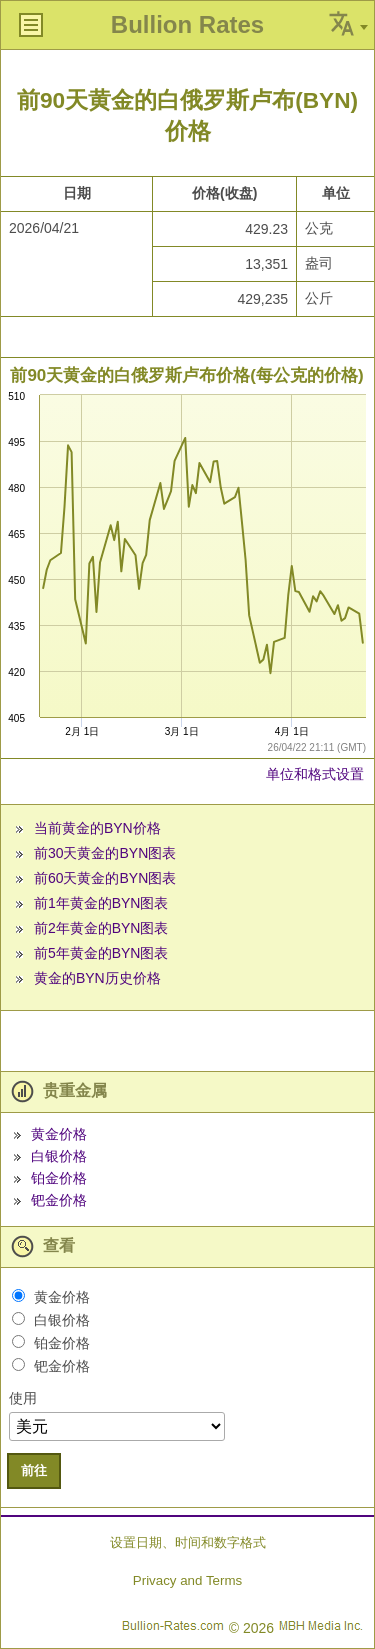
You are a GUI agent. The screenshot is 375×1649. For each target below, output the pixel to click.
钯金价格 (59, 1200)
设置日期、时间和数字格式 (188, 1542)
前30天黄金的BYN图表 (105, 853)
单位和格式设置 (315, 774)
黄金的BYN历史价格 (97, 978)
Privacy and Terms (187, 1580)
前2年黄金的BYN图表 (101, 928)
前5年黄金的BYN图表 (101, 953)
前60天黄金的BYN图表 (105, 878)
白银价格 (59, 1156)
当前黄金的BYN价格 (97, 828)
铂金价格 (59, 1178)
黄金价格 (59, 1134)
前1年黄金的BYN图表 (101, 903)
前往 (34, 1470)
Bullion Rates (187, 24)
